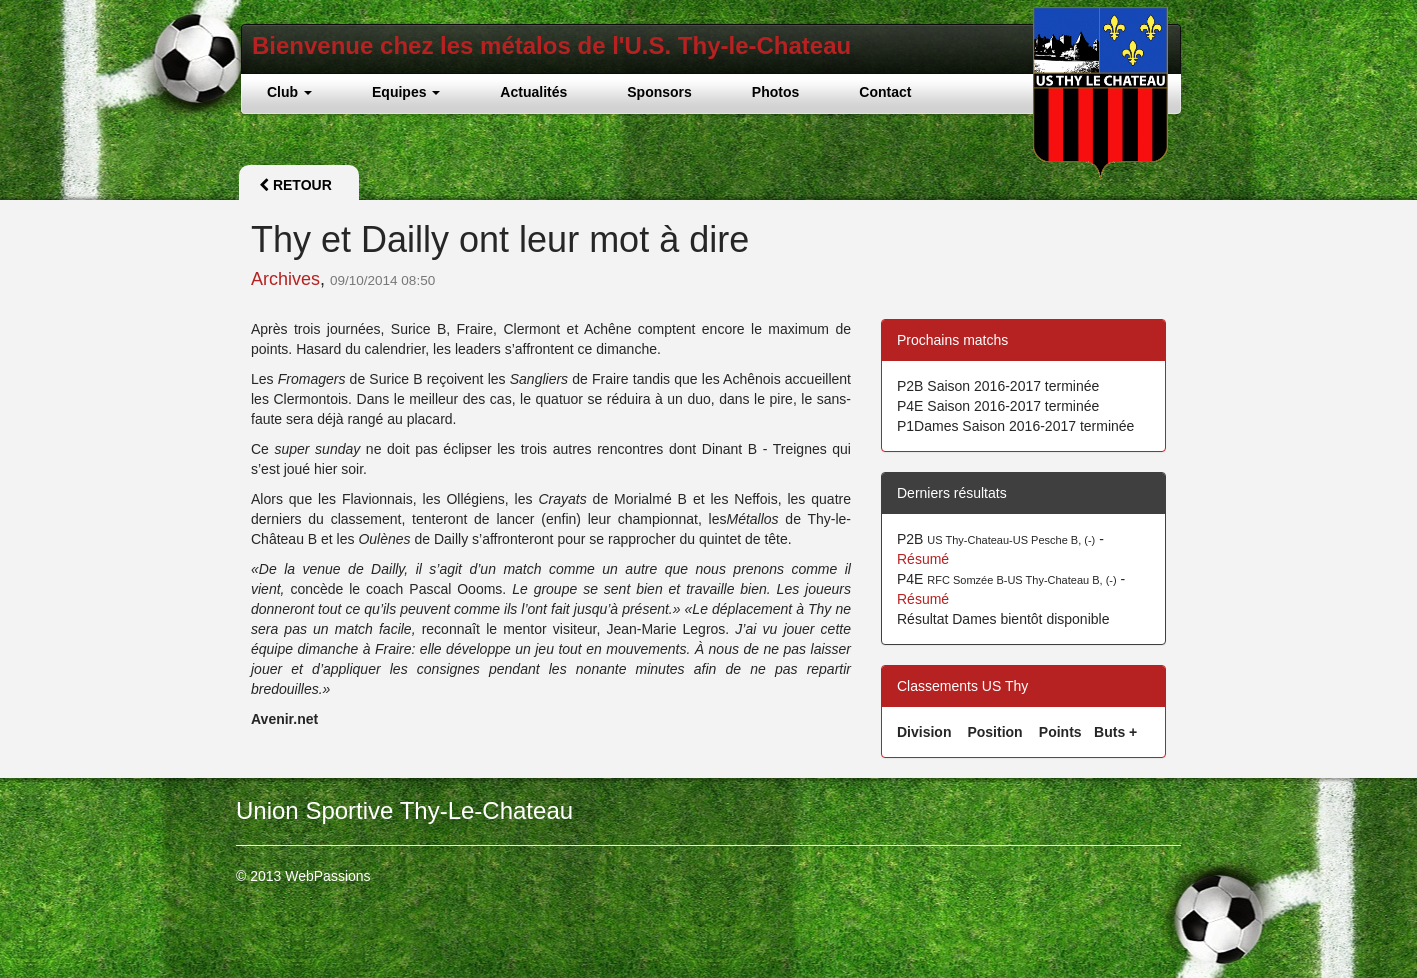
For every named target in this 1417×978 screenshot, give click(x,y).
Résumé (923, 559)
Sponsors (659, 92)
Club (289, 92)
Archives (285, 279)
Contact (885, 92)
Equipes (406, 92)
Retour (295, 185)
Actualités (533, 92)
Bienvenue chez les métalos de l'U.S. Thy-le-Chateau (551, 45)
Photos (775, 92)
